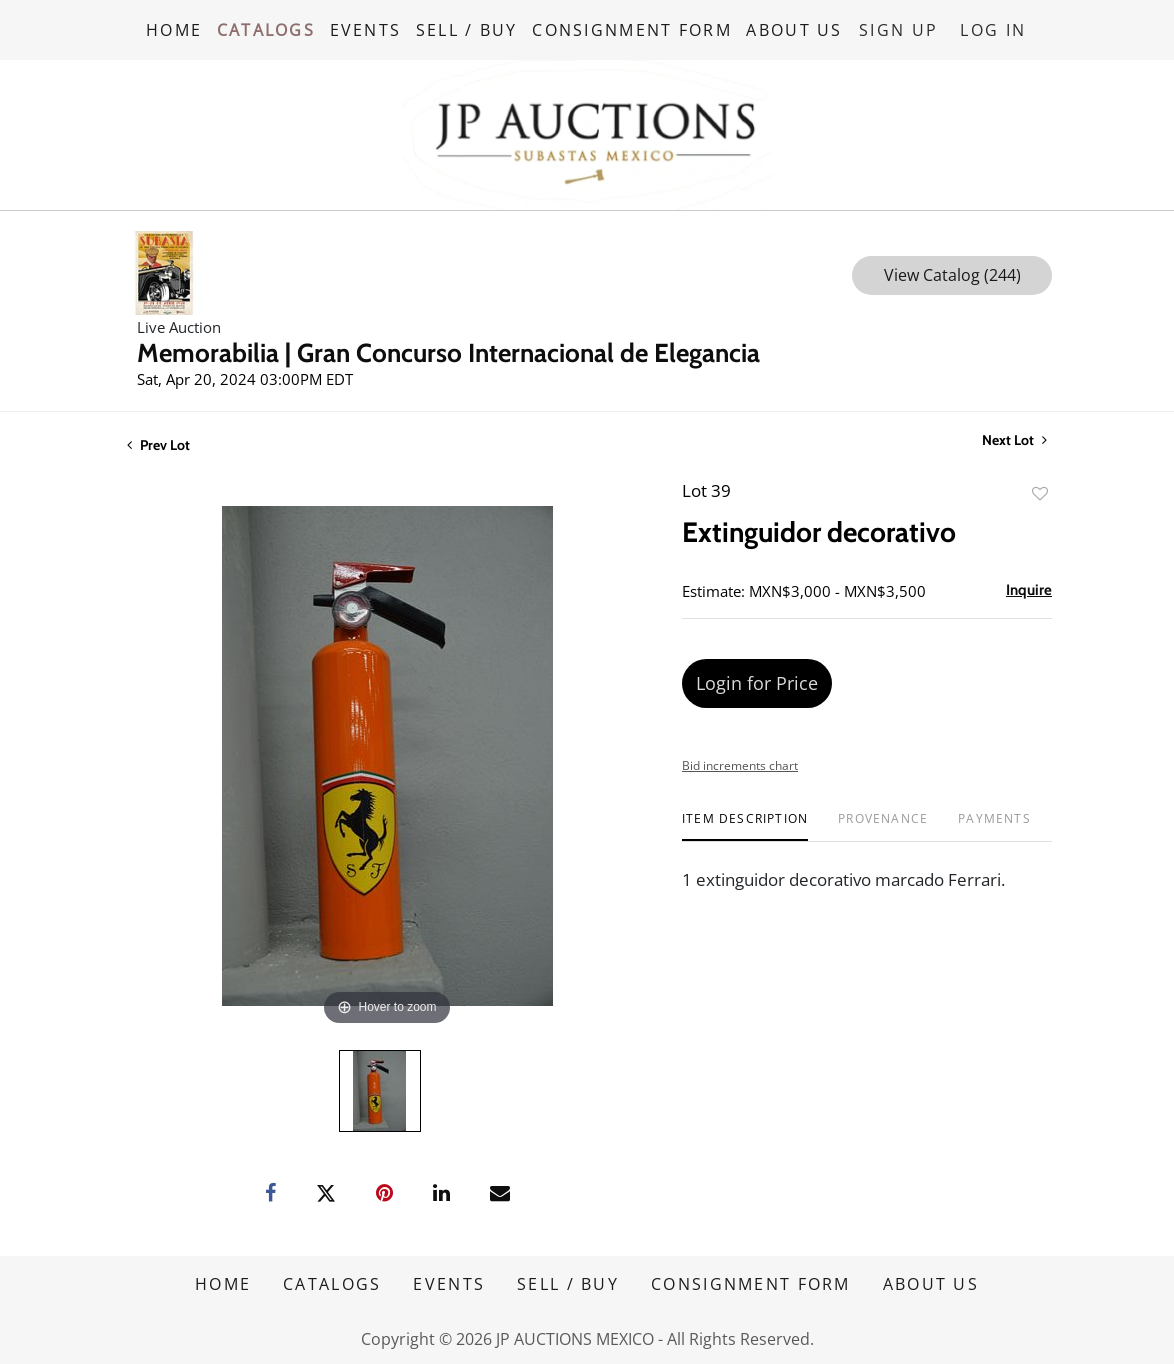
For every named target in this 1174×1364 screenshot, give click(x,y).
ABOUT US (799, 29)
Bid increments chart (740, 763)
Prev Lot (158, 443)
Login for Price (757, 681)
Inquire (1029, 588)
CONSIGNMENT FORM (636, 29)
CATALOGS (267, 29)
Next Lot (1014, 438)
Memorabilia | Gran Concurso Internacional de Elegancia (448, 351)
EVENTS (368, 29)
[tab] (745, 824)
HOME (174, 29)
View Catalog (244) (952, 273)
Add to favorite (1040, 491)
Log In (995, 29)
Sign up (902, 29)
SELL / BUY (470, 29)
